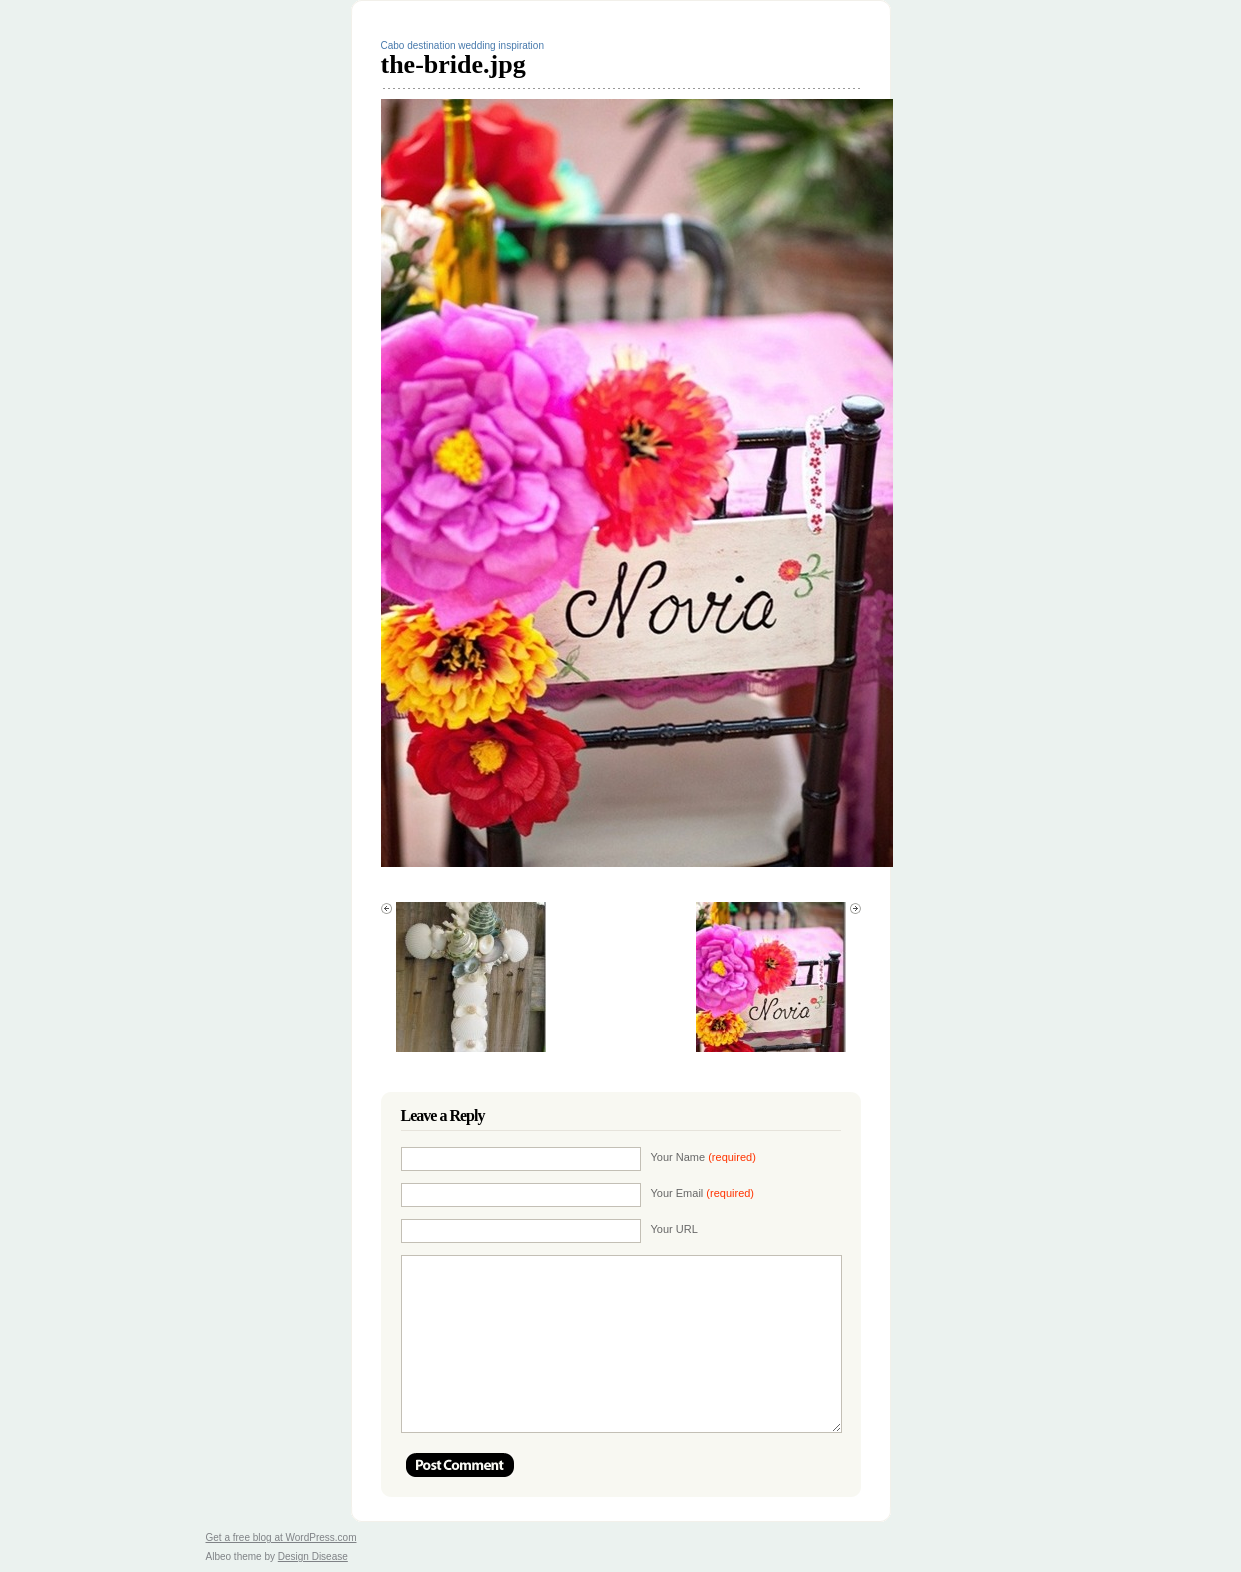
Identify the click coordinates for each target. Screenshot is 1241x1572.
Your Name (703, 1157)
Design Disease (313, 1556)
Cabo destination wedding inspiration (462, 45)
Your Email (703, 1193)
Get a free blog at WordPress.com (281, 1537)
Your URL (674, 1229)
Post (460, 1465)
